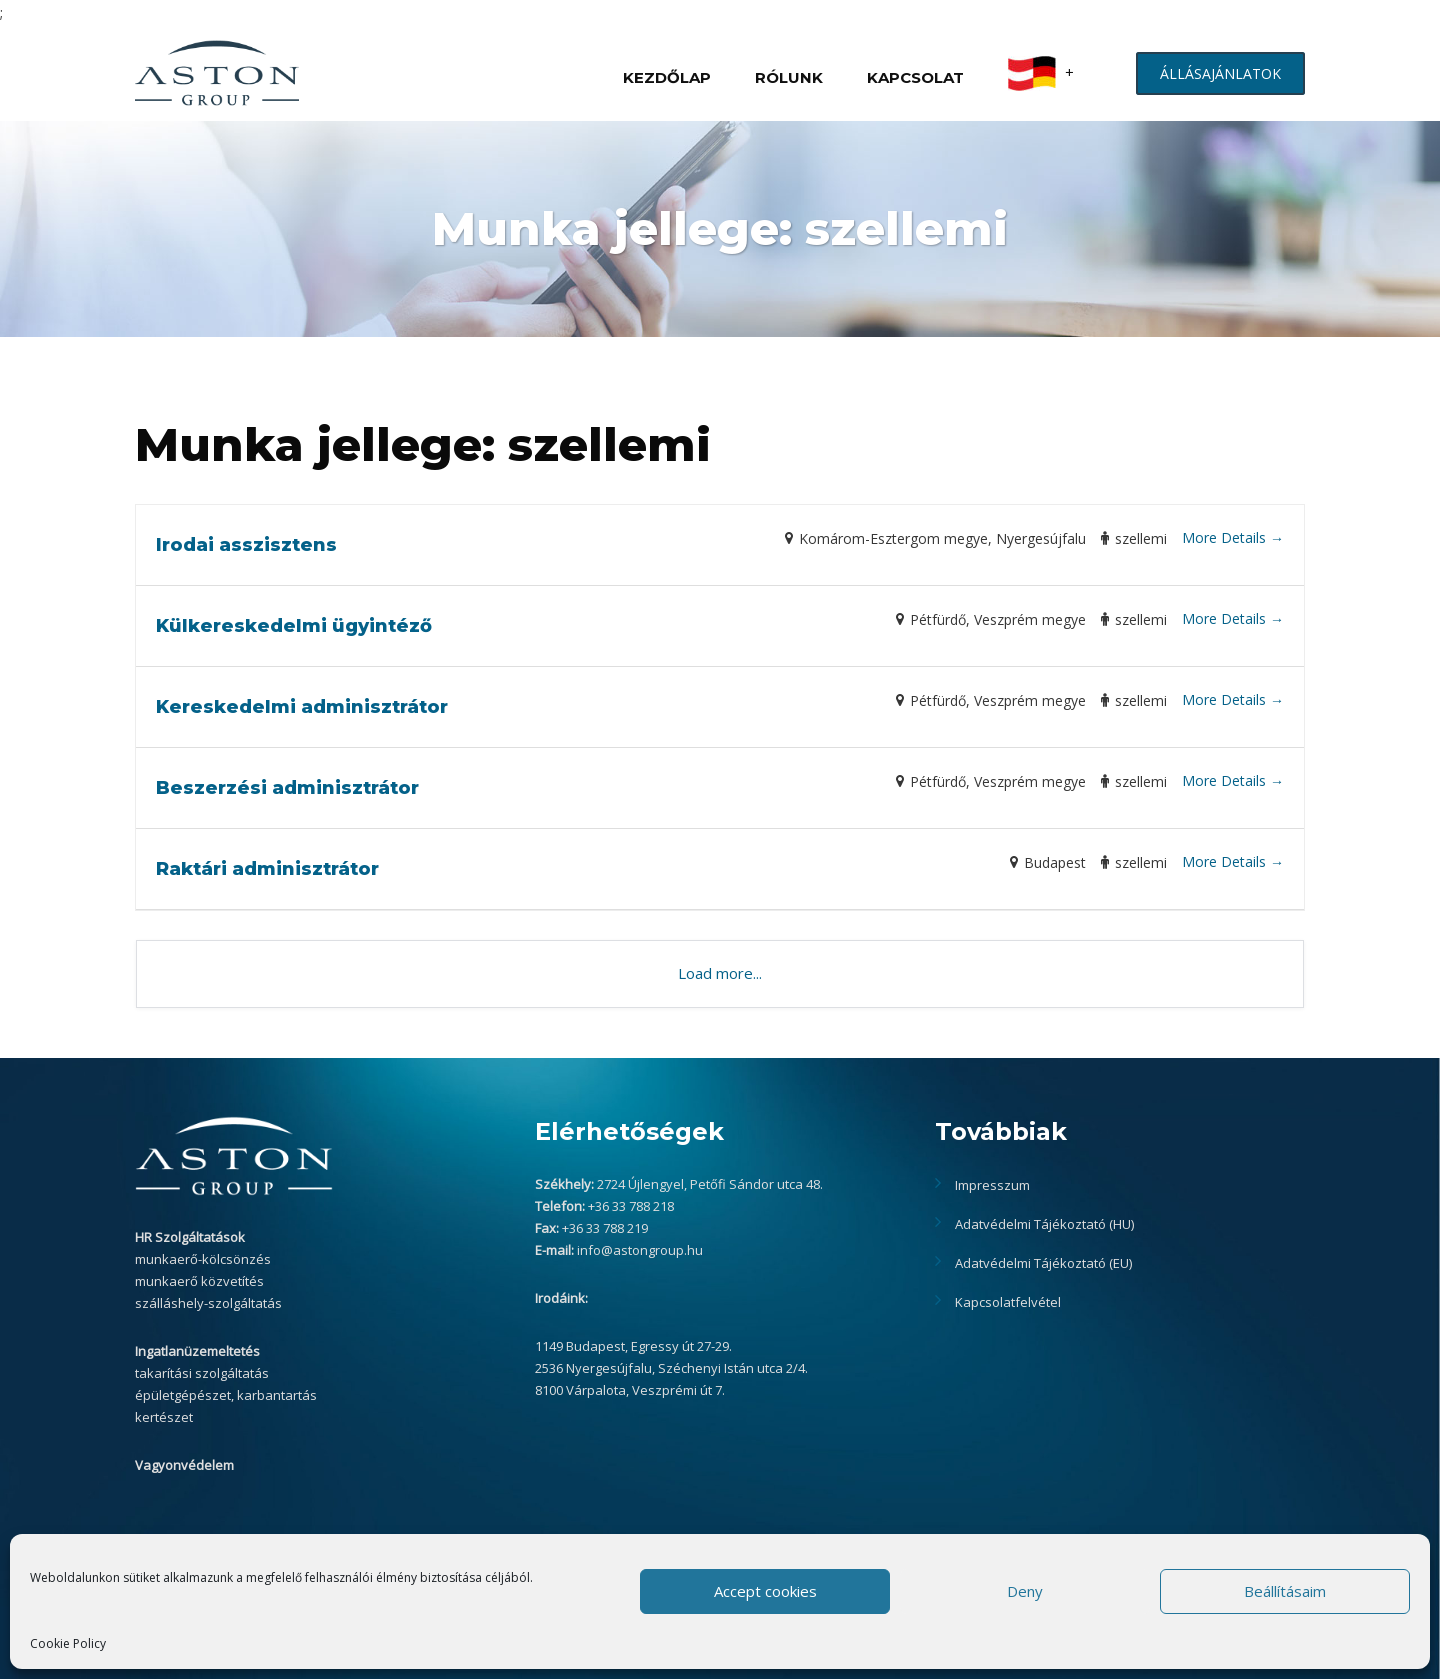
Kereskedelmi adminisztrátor (302, 707)
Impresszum (992, 1185)
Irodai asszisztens (246, 545)
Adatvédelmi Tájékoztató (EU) (1043, 1263)
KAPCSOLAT (915, 77)
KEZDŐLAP (667, 77)
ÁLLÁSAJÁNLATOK (1220, 73)
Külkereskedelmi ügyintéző (294, 626)
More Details (1233, 537)
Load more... (720, 973)
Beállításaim (1285, 1591)
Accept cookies (765, 1591)
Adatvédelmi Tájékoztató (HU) (1044, 1224)
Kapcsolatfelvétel (1008, 1302)
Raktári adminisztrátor (267, 869)
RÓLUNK (789, 77)
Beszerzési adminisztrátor (287, 788)
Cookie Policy (68, 1643)
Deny (1025, 1591)
